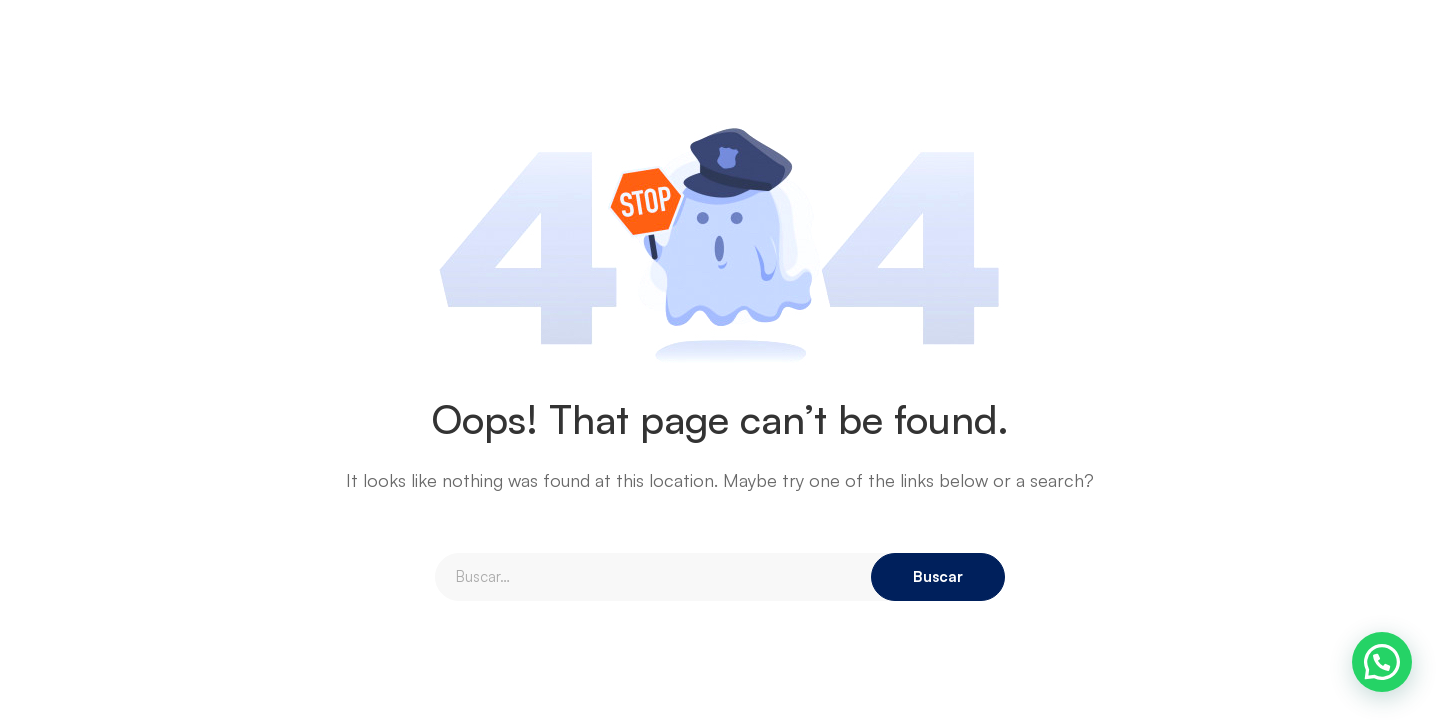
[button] (1382, 662)
